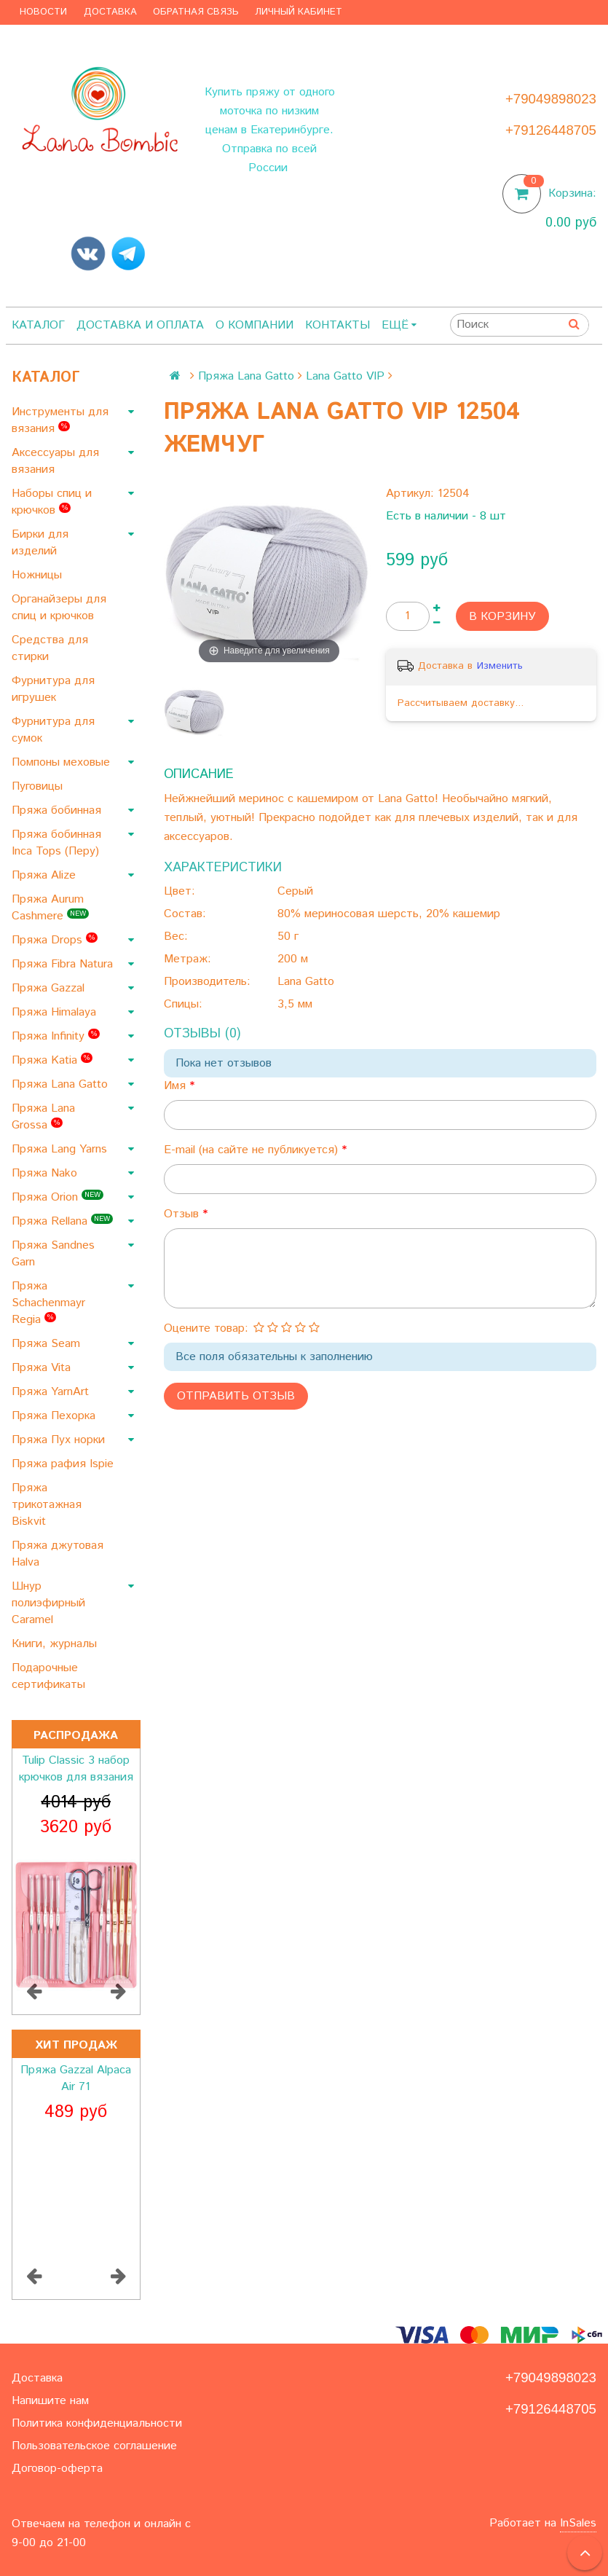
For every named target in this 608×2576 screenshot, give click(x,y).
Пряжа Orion (57, 1197)
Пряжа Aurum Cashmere (50, 907)
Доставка (110, 12)
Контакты (337, 325)
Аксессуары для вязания (55, 461)
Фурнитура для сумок (53, 730)
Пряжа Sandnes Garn (53, 1254)
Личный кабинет (298, 12)
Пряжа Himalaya (56, 1012)
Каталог (38, 325)
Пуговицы (39, 786)
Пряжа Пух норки (60, 1440)
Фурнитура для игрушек (53, 689)
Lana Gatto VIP (345, 376)
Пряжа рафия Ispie (64, 1464)
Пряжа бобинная (58, 810)
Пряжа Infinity (56, 1036)
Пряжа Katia (52, 1060)
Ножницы (39, 575)
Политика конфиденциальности (97, 2423)
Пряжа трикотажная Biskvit (47, 1505)
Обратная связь (196, 12)
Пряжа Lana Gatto (61, 1084)
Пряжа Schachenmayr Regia (48, 1303)
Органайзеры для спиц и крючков (59, 607)
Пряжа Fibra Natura (64, 964)
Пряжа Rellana (62, 1221)
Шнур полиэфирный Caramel (48, 1603)
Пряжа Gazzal (50, 988)
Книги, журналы (56, 1643)
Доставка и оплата (140, 325)
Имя (176, 1085)
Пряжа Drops (55, 940)
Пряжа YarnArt (52, 1391)
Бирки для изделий (40, 542)
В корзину (502, 616)
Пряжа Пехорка (55, 1415)
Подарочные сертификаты (50, 1676)
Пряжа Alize (45, 875)
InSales (578, 2523)
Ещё (399, 325)
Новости (43, 12)
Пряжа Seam (48, 1343)
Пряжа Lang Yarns (61, 1149)
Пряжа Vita (43, 1367)
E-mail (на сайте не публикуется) (252, 1150)
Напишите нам (50, 2400)
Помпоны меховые (63, 762)
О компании (254, 325)
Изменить (500, 666)
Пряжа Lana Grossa (43, 1117)
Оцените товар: (206, 1328)
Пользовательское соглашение (94, 2446)
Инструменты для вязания (60, 420)
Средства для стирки (50, 648)
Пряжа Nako (46, 1173)
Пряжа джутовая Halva (57, 1554)
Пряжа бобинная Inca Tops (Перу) (57, 843)
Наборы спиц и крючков (52, 502)
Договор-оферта (57, 2468)
